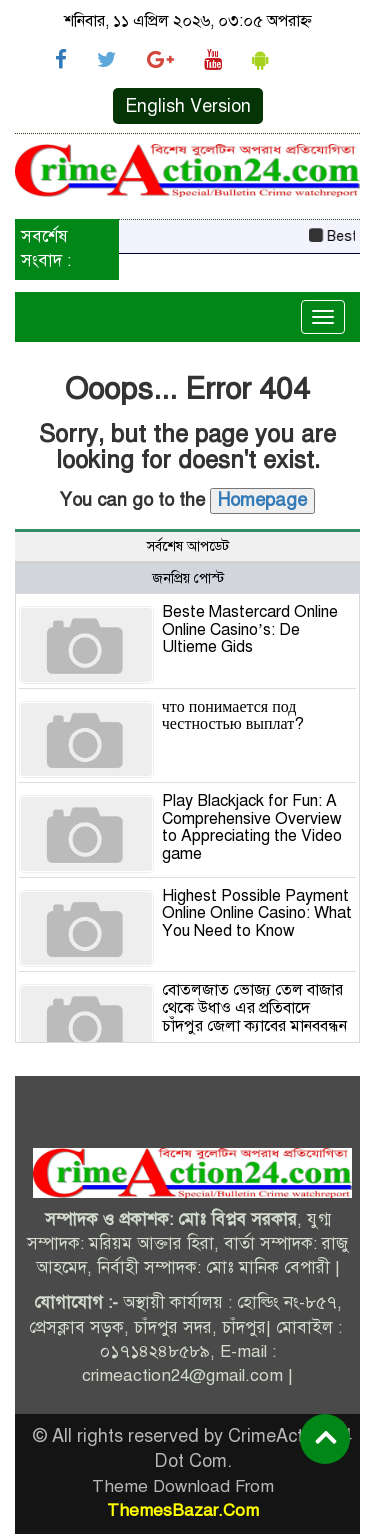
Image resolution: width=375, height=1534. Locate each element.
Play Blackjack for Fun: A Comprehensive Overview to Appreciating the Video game (252, 827)
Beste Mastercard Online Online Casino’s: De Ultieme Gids (250, 629)
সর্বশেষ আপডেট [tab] (188, 546)
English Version (188, 106)
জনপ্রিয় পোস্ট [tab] (188, 578)
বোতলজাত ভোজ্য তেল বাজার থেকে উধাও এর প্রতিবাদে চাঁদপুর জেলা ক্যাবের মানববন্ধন (254, 1007)
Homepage (262, 500)
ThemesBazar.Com (183, 1510)
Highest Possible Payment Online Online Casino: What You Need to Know (257, 913)
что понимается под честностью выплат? (233, 716)
